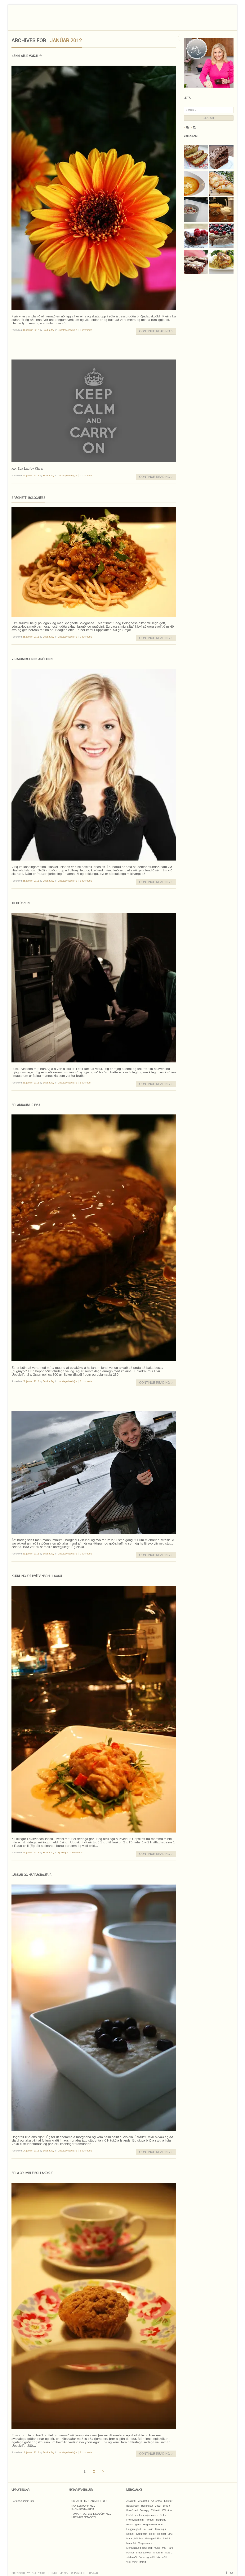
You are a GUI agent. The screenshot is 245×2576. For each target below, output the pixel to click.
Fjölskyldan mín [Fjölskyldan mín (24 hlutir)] (135, 2519)
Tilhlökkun (20, 903)
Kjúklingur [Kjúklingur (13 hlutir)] (160, 2529)
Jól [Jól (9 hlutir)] (144, 2529)
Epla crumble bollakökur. (32, 2173)
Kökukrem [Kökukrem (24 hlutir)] (141, 2533)
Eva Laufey (48, 330)
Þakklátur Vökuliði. (27, 56)
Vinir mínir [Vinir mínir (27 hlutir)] (131, 2562)
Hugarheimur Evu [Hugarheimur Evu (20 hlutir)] (153, 2524)
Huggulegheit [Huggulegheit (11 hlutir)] (133, 2529)
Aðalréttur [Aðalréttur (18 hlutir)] (143, 2501)
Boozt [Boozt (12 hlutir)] (158, 2505)
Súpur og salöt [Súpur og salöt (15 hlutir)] (147, 2557)
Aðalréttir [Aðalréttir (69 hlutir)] (131, 2501)
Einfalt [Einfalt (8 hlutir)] (129, 2515)
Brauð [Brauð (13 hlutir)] (166, 2505)
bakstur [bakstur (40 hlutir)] (168, 2501)
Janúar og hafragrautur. (31, 1875)
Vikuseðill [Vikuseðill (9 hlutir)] (162, 2557)
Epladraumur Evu (25, 1105)
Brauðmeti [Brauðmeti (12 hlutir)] (132, 2510)
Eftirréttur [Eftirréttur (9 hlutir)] (167, 2510)
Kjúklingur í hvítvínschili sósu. (36, 1576)
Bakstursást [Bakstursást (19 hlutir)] (132, 2505)
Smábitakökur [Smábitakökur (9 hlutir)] (143, 2552)
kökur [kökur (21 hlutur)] (152, 2533)
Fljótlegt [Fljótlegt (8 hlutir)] (149, 2519)
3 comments (86, 330)
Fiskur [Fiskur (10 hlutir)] (163, 2515)
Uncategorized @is (67, 330)
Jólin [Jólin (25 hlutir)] (150, 2529)
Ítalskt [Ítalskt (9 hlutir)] (142, 2562)
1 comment (85, 1082)
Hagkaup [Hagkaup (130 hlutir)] (161, 2519)
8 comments (86, 1381)
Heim (54, 2573)
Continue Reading (156, 331)
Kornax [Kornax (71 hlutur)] (130, 2533)
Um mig (64, 2573)
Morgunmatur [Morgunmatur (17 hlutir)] (145, 2543)
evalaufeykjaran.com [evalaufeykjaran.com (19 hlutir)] (146, 2515)
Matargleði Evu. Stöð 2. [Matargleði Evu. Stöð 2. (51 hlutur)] (158, 2538)
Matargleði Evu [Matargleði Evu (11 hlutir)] (134, 2538)
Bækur (93, 2573)
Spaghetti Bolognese (28, 498)
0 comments (86, 475)
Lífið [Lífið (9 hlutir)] (170, 2533)
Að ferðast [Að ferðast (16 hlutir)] (156, 2501)
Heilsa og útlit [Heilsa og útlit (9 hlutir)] (133, 2524)
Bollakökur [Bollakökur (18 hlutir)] (147, 2505)
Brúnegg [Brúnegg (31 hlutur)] (144, 2510)
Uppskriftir (78, 2573)
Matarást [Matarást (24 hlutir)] (131, 2543)
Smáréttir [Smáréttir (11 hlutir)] (158, 2552)
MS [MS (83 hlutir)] (164, 2547)
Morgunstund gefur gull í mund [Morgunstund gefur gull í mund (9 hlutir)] (143, 2547)
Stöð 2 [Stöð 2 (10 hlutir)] (168, 2552)
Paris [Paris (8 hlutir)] (170, 2547)
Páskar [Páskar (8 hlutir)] (130, 2552)
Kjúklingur (63, 1852)
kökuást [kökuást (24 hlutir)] (161, 2533)
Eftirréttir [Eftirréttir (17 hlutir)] (155, 2510)
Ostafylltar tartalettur (89, 2501)
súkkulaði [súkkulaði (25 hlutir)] (131, 2557)
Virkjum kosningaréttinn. (32, 659)
